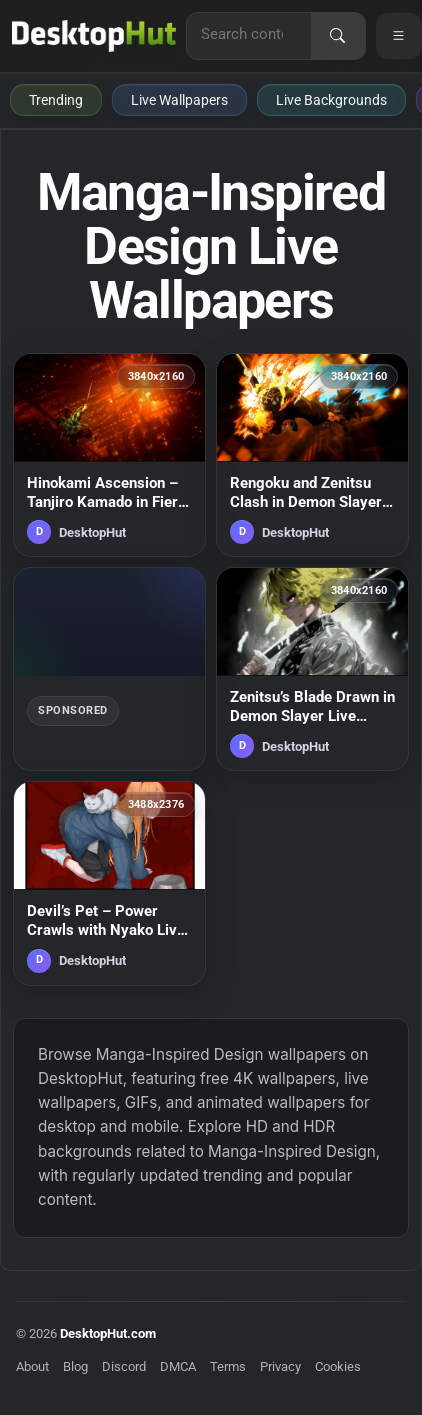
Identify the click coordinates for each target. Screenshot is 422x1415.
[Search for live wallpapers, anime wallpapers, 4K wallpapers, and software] (249, 34)
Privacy (280, 1366)
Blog (75, 1366)
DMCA (178, 1366)
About (32, 1366)
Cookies (338, 1366)
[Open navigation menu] (399, 36)
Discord (124, 1366)
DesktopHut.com (108, 1333)
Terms (228, 1366)
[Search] (338, 36)
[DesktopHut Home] (94, 36)
